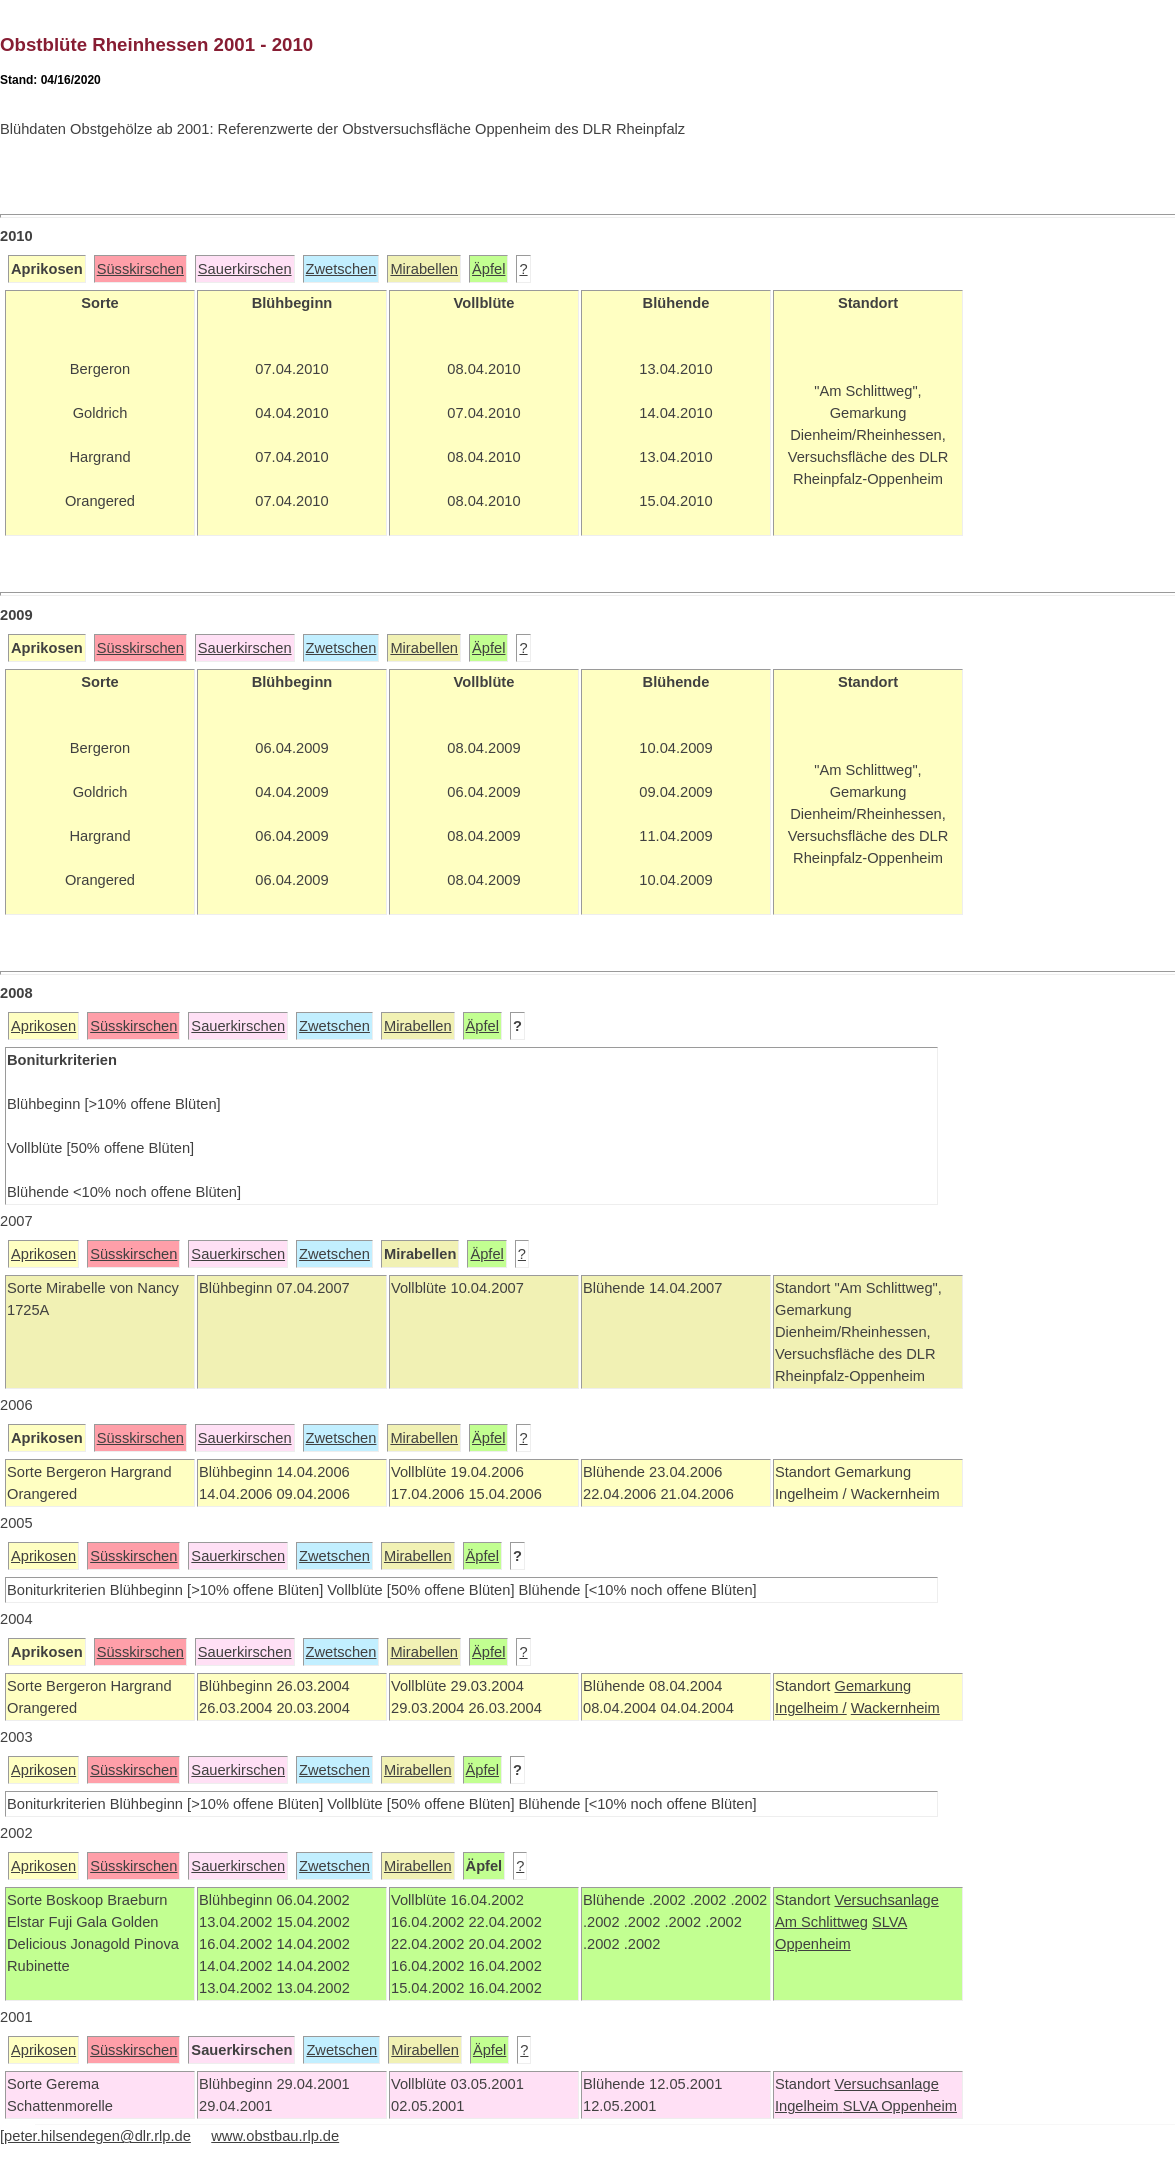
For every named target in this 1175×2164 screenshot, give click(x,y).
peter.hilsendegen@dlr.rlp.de (97, 2136)
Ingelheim (809, 2106)
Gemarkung (872, 1686)
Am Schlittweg (821, 1922)
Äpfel (488, 269)
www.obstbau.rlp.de (275, 2136)
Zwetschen (341, 269)
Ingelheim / (811, 1708)
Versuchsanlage (886, 1900)
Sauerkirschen (245, 269)
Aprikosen (43, 1026)
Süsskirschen (140, 269)
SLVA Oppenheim (900, 2106)
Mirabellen (424, 269)
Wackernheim (895, 1708)
